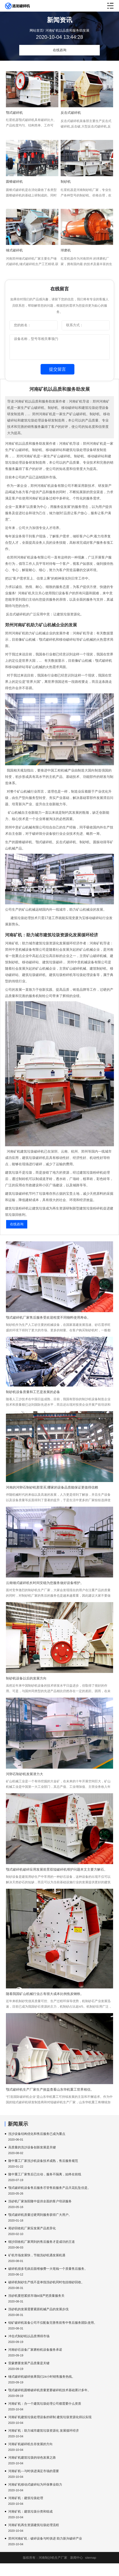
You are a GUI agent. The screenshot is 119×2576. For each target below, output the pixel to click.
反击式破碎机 (71, 112)
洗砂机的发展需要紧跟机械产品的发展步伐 (38, 2309)
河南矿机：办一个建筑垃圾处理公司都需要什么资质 (44, 2403)
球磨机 (66, 250)
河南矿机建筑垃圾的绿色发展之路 (32, 2457)
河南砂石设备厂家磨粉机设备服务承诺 (35, 2349)
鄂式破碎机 (14, 112)
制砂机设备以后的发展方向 (26, 1678)
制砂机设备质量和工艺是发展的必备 (33, 1392)
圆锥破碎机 (14, 181)
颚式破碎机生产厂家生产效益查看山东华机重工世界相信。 (50, 2089)
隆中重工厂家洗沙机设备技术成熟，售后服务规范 (43, 2161)
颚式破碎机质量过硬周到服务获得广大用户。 (40, 2214)
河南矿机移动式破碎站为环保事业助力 (35, 2484)
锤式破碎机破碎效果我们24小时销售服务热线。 (41, 2376)
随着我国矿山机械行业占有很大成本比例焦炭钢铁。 (45, 1994)
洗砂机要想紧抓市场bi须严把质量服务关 (36, 2295)
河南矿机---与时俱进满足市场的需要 (33, 2471)
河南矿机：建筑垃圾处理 (25, 2498)
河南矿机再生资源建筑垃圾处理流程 (33, 2525)
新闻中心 (76, 2557)
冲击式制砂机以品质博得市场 (28, 2336)
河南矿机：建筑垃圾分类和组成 (30, 2511)
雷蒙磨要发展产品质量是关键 (28, 2363)
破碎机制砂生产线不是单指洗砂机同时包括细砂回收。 (46, 2282)
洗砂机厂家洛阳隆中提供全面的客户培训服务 (40, 2201)
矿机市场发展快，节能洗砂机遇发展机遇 (36, 2255)
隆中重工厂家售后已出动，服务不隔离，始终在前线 (44, 2174)
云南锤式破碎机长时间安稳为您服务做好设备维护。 (45, 1583)
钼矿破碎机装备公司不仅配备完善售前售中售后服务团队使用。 (52, 2322)
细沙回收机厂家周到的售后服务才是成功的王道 (41, 2241)
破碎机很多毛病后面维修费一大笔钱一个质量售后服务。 (48, 2268)
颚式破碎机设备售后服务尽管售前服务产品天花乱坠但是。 (49, 2187)
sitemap (90, 2557)
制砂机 (66, 181)
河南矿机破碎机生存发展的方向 (30, 2444)
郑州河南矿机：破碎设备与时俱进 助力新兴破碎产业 (45, 2538)
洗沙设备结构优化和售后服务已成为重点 (36, 2134)
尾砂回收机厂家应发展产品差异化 (32, 2228)
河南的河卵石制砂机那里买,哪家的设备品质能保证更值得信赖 (52, 1487)
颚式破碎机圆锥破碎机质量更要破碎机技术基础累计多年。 (49, 2390)
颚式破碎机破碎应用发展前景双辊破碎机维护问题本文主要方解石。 (56, 1869)
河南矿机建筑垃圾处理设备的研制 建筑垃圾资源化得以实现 (50, 2417)
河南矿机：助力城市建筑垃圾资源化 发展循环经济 (43, 2430)
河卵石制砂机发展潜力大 (24, 1774)
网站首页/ (37, 30)
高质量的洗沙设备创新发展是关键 (32, 2147)
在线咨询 (59, 50)
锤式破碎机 (14, 250)
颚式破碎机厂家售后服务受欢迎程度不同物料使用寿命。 (48, 1317)
